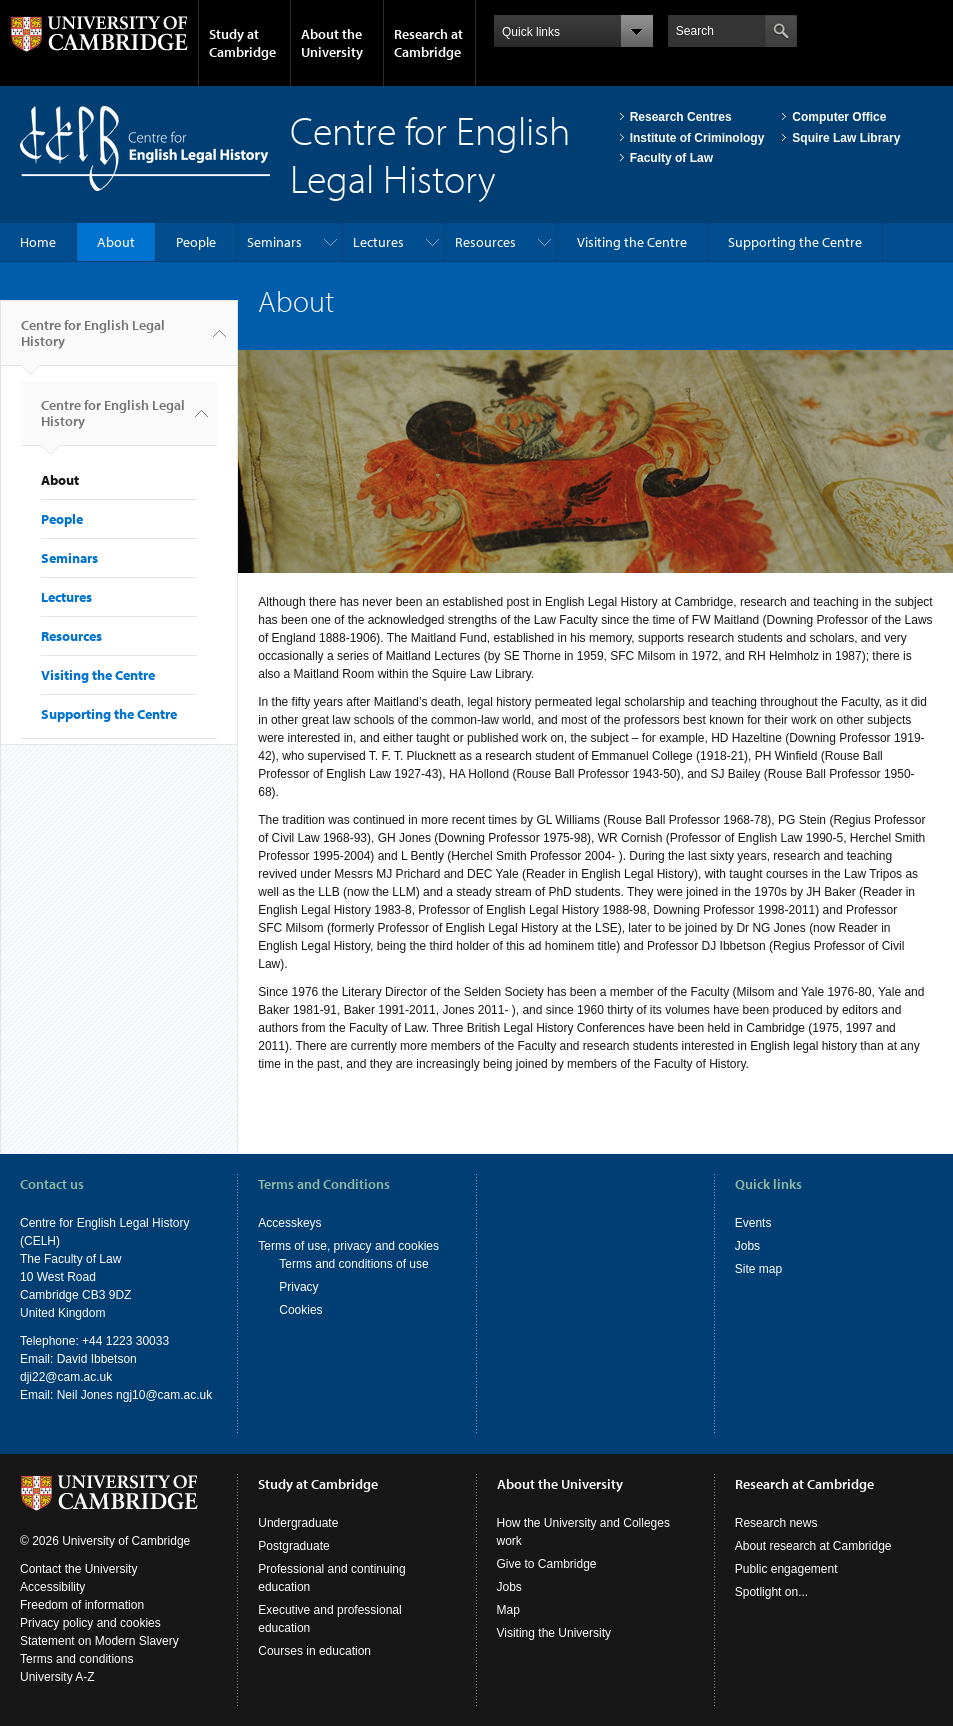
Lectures (378, 242)
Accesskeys (289, 1223)
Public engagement (786, 1569)
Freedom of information (82, 1605)
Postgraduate (293, 1546)
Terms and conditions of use (353, 1264)
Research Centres (681, 117)
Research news (776, 1523)
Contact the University (78, 1569)
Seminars (274, 242)
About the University (332, 43)
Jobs (747, 1246)
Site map (758, 1269)
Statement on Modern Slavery (99, 1641)
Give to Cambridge (547, 1564)
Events (753, 1223)
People (196, 242)
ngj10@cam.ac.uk (164, 1395)
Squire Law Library (846, 138)
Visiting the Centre (632, 242)
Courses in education (314, 1651)
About (116, 242)
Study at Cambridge (242, 43)
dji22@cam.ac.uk (66, 1377)
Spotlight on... (771, 1592)
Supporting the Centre (795, 242)
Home (38, 242)
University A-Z (57, 1677)
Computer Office (839, 117)
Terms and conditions (76, 1659)
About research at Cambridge (813, 1546)
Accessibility (52, 1587)
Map (508, 1610)
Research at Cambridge (428, 43)
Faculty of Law (671, 158)
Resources (485, 242)
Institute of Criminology (697, 138)
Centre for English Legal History (93, 341)
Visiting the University (554, 1633)
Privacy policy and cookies (90, 1623)
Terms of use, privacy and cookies (348, 1246)
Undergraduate (298, 1523)
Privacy (298, 1287)
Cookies (300, 1310)
